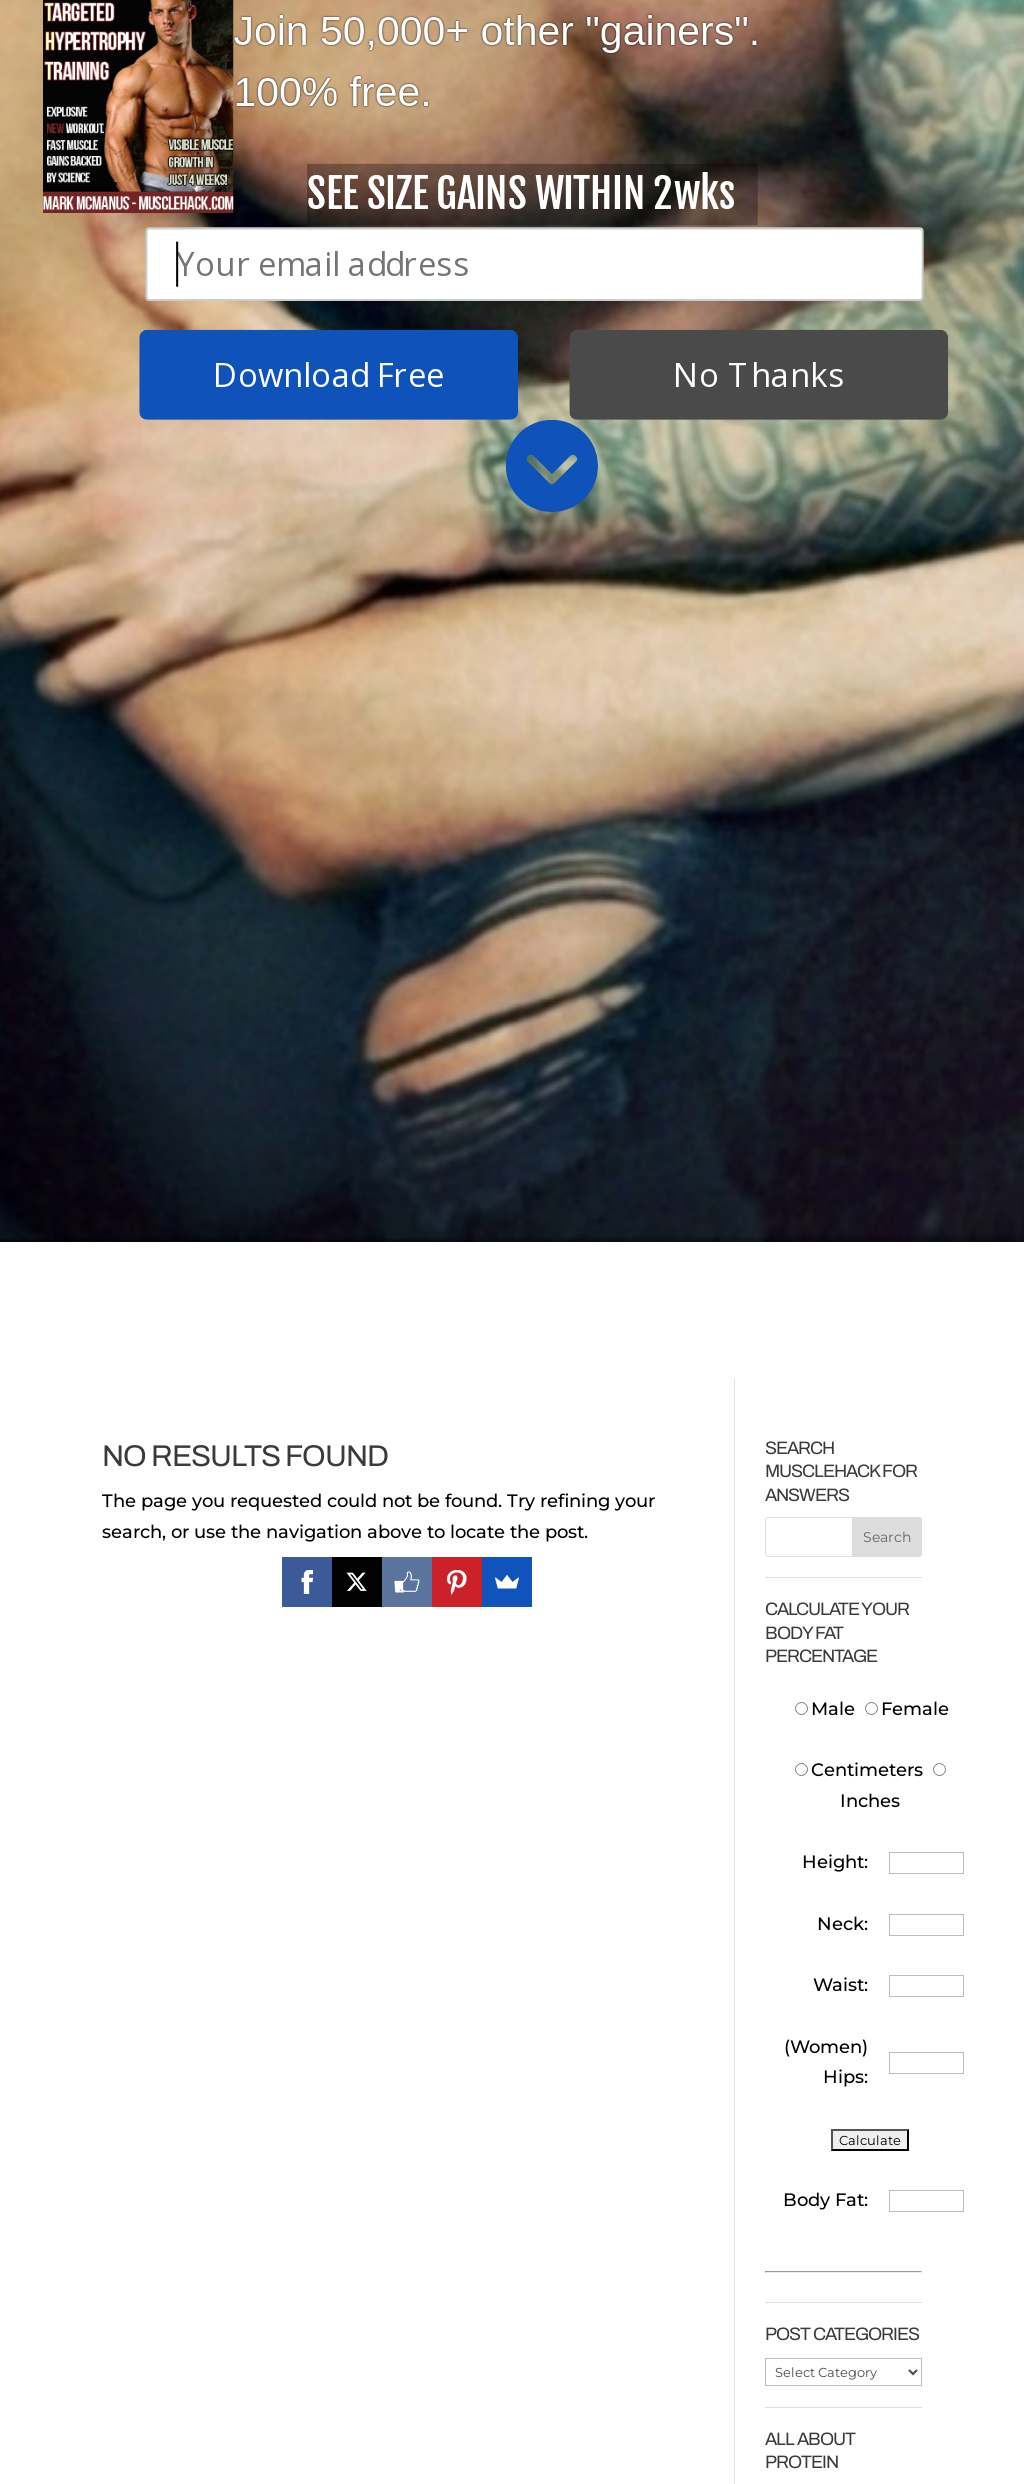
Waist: (840, 1021)
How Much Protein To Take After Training (835, 1798)
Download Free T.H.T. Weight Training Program (195, 2073)
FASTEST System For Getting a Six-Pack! (405, 2143)
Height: (835, 899)
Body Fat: (825, 1236)
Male (827, 745)
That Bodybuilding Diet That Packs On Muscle (200, 2395)
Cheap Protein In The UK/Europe (840, 1697)
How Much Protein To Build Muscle (837, 1566)
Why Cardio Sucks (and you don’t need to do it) (409, 2244)
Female (907, 745)
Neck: (842, 960)
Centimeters (859, 807)
